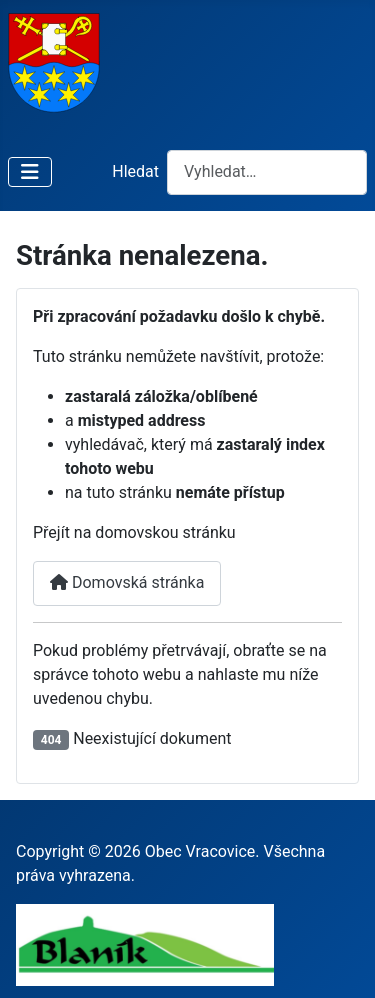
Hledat (135, 171)
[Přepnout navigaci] (30, 172)
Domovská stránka (127, 582)
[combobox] (267, 172)
